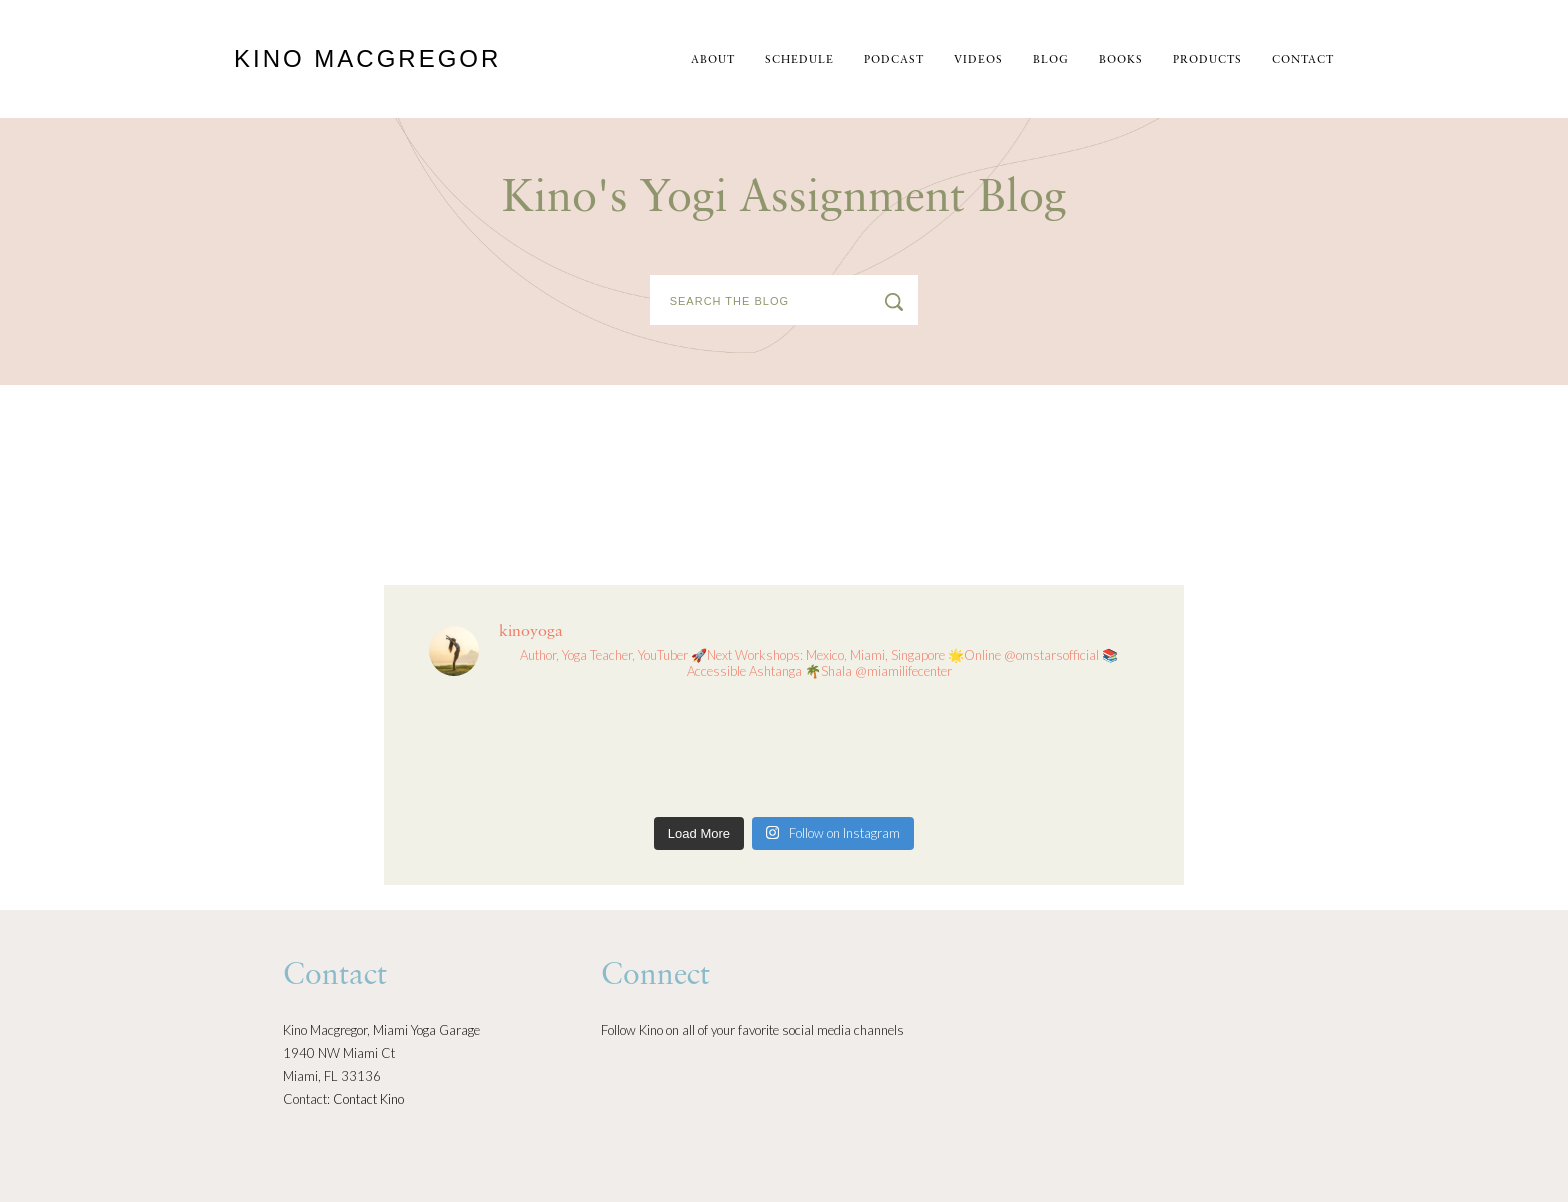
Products (1207, 60)
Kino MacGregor (367, 58)
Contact (1303, 60)
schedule (799, 60)
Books (1121, 60)
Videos (978, 60)
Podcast (894, 60)
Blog (1051, 60)
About (713, 60)
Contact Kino (368, 1099)
